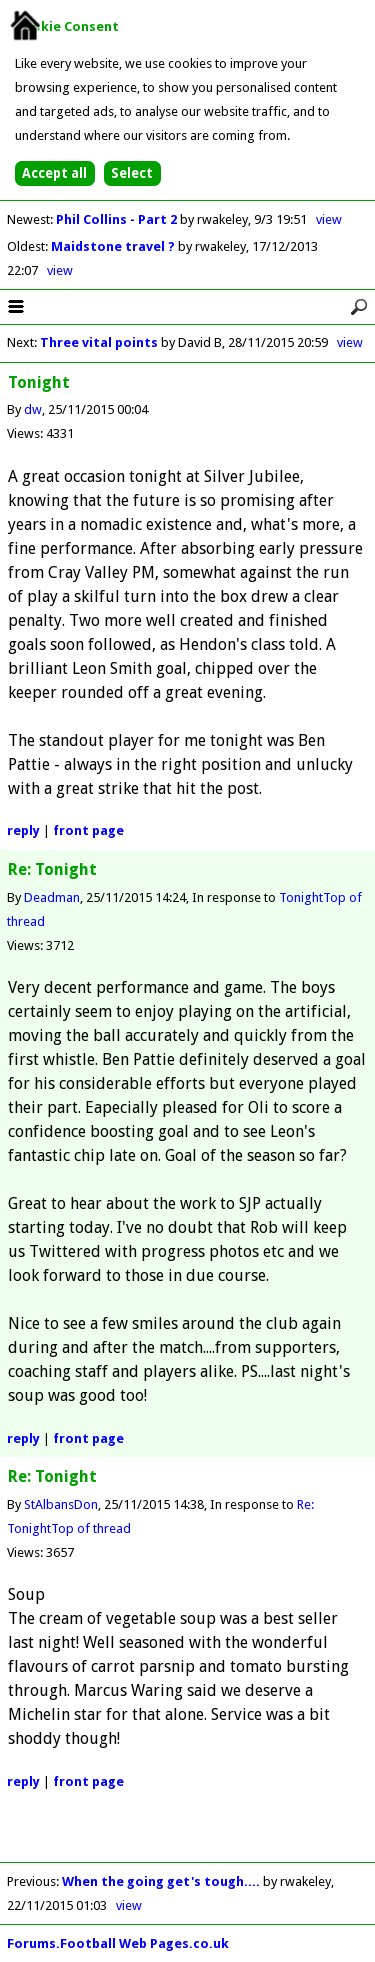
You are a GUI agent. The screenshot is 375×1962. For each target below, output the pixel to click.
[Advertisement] (188, 1837)
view (329, 219)
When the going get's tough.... (161, 1881)
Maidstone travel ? (114, 246)
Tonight (301, 897)
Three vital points (99, 342)
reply (23, 830)
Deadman (52, 897)
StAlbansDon (61, 1504)
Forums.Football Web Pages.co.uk (118, 1943)
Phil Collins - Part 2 (118, 219)
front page (88, 830)
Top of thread (91, 1528)
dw (33, 409)
